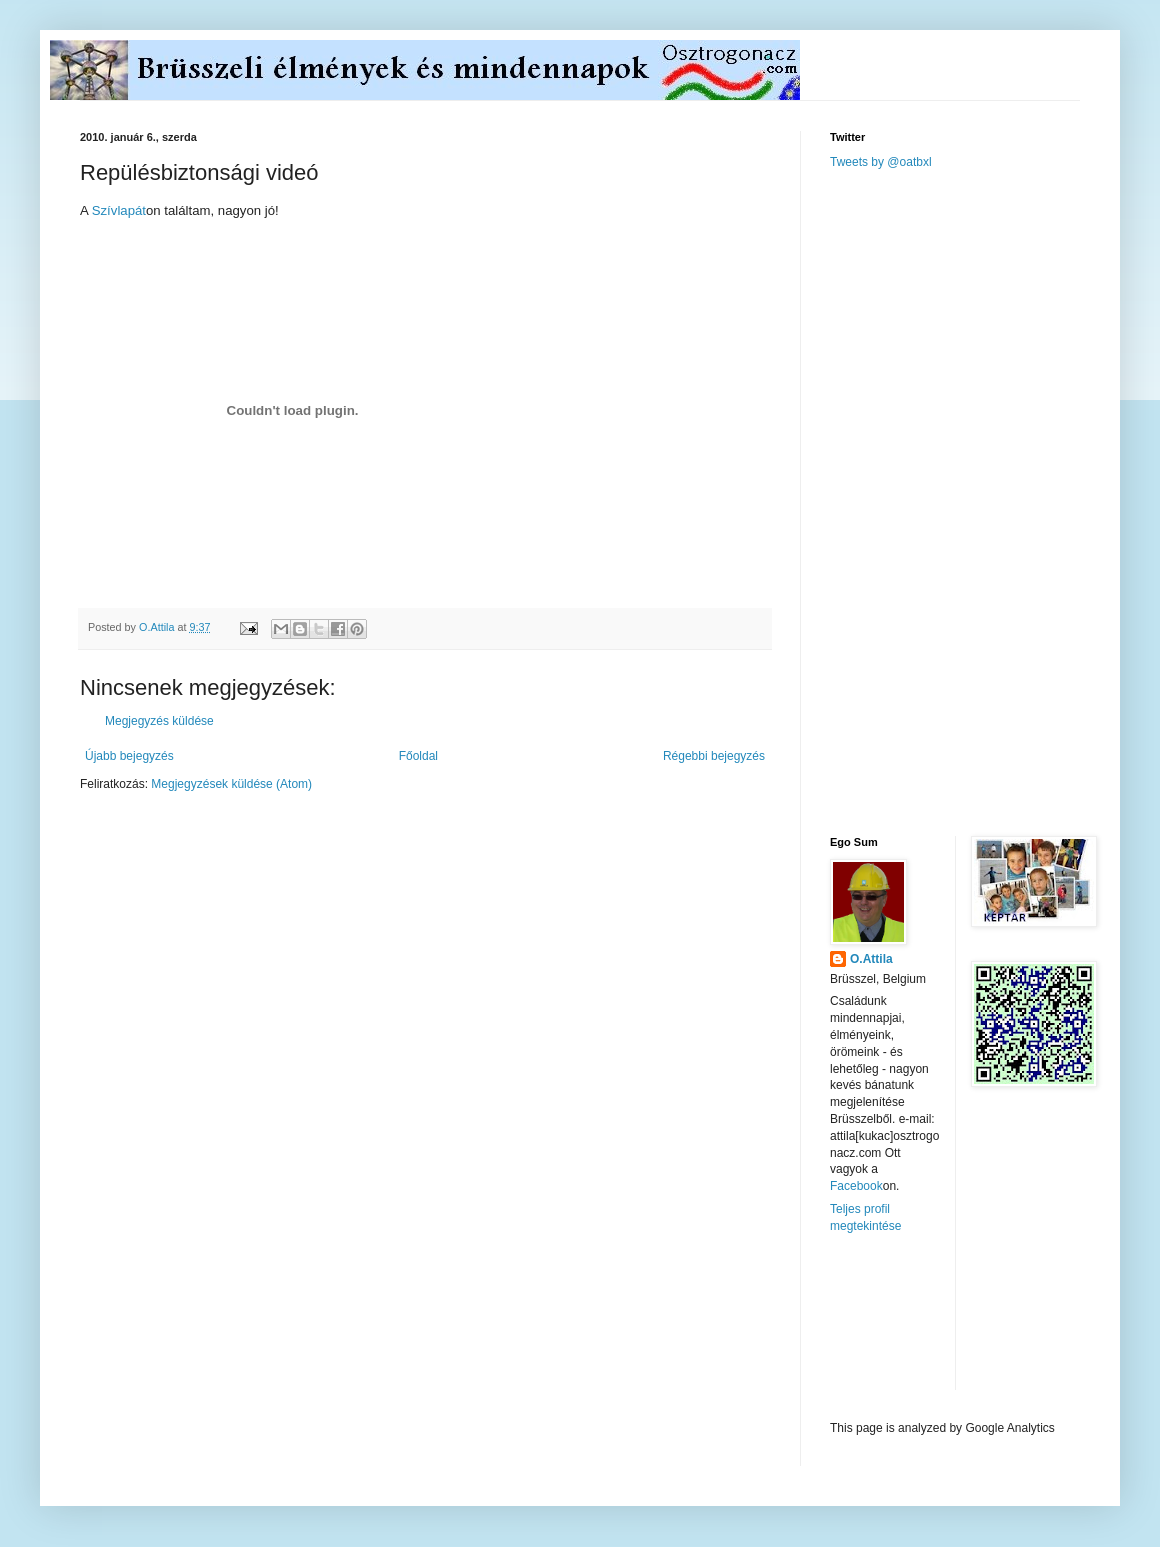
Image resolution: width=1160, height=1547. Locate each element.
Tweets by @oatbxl (881, 162)
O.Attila (871, 959)
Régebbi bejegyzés (714, 756)
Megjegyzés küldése (159, 721)
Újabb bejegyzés (129, 756)
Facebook (856, 1186)
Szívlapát (119, 210)
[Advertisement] (918, 501)
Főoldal (418, 756)
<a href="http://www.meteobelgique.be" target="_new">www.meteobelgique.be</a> (915, 1327)
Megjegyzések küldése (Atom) (231, 784)
